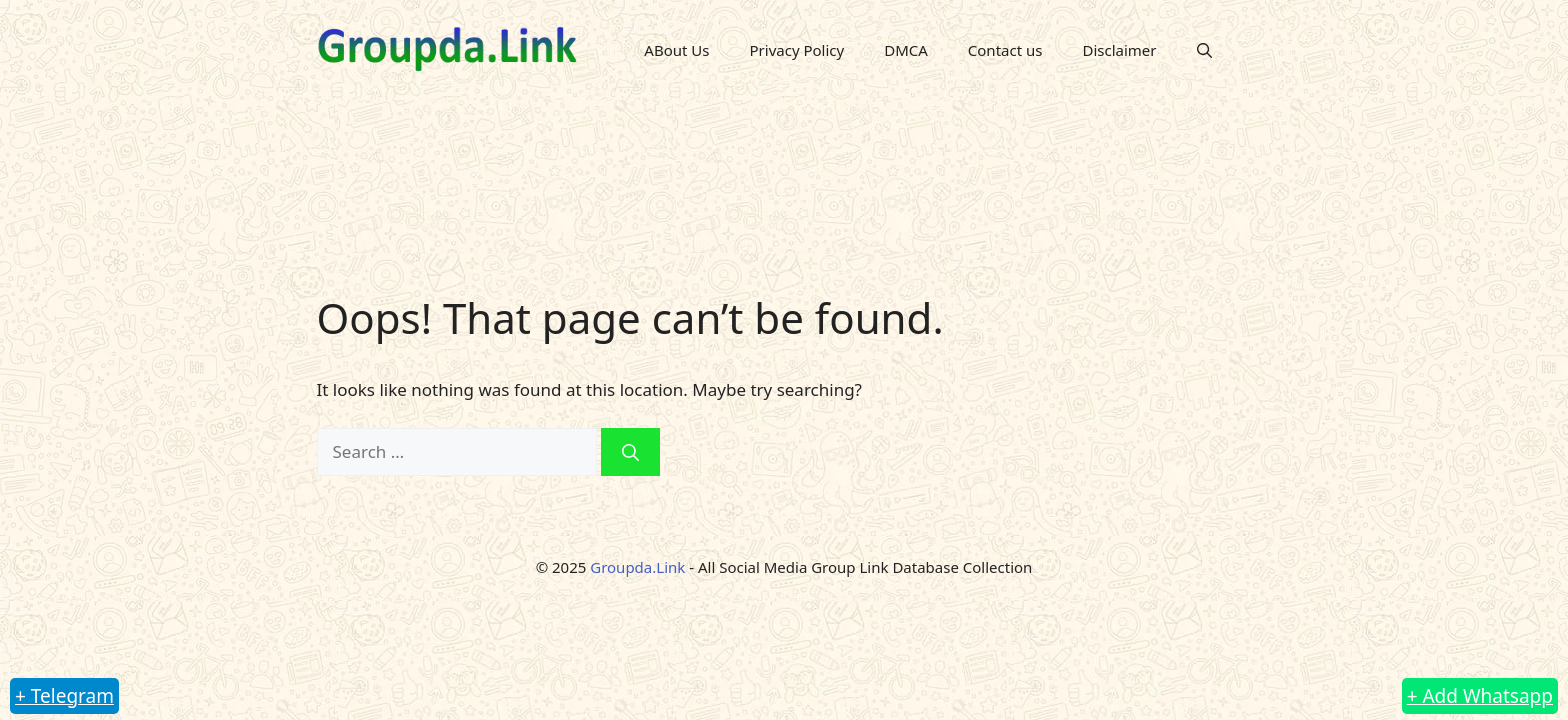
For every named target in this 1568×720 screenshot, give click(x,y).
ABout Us (676, 50)
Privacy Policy (797, 50)
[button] (1204, 50)
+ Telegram (64, 696)
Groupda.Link (637, 567)
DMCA (906, 50)
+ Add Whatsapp (1480, 696)
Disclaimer (1119, 50)
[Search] (630, 452)
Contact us (1005, 50)
